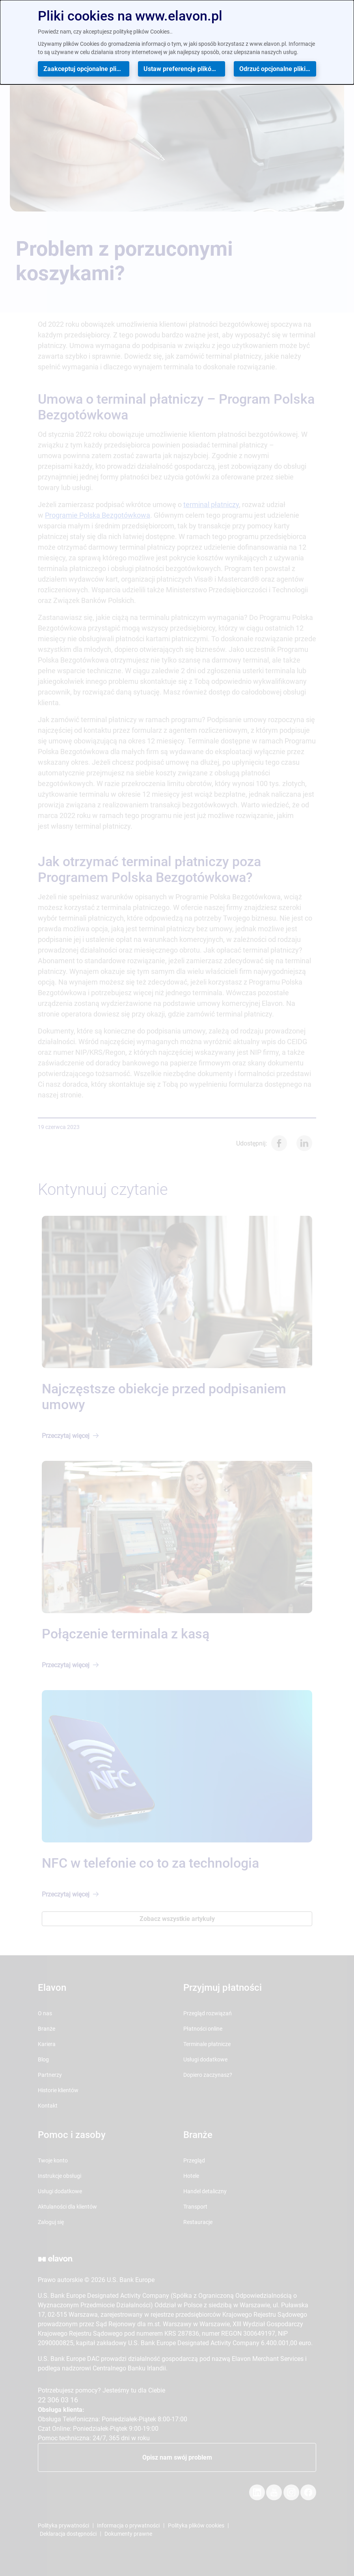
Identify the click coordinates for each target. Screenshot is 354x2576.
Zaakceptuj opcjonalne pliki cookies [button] (86, 69)
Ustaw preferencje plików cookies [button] (184, 69)
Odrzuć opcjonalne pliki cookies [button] (277, 69)
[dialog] (177, 42)
